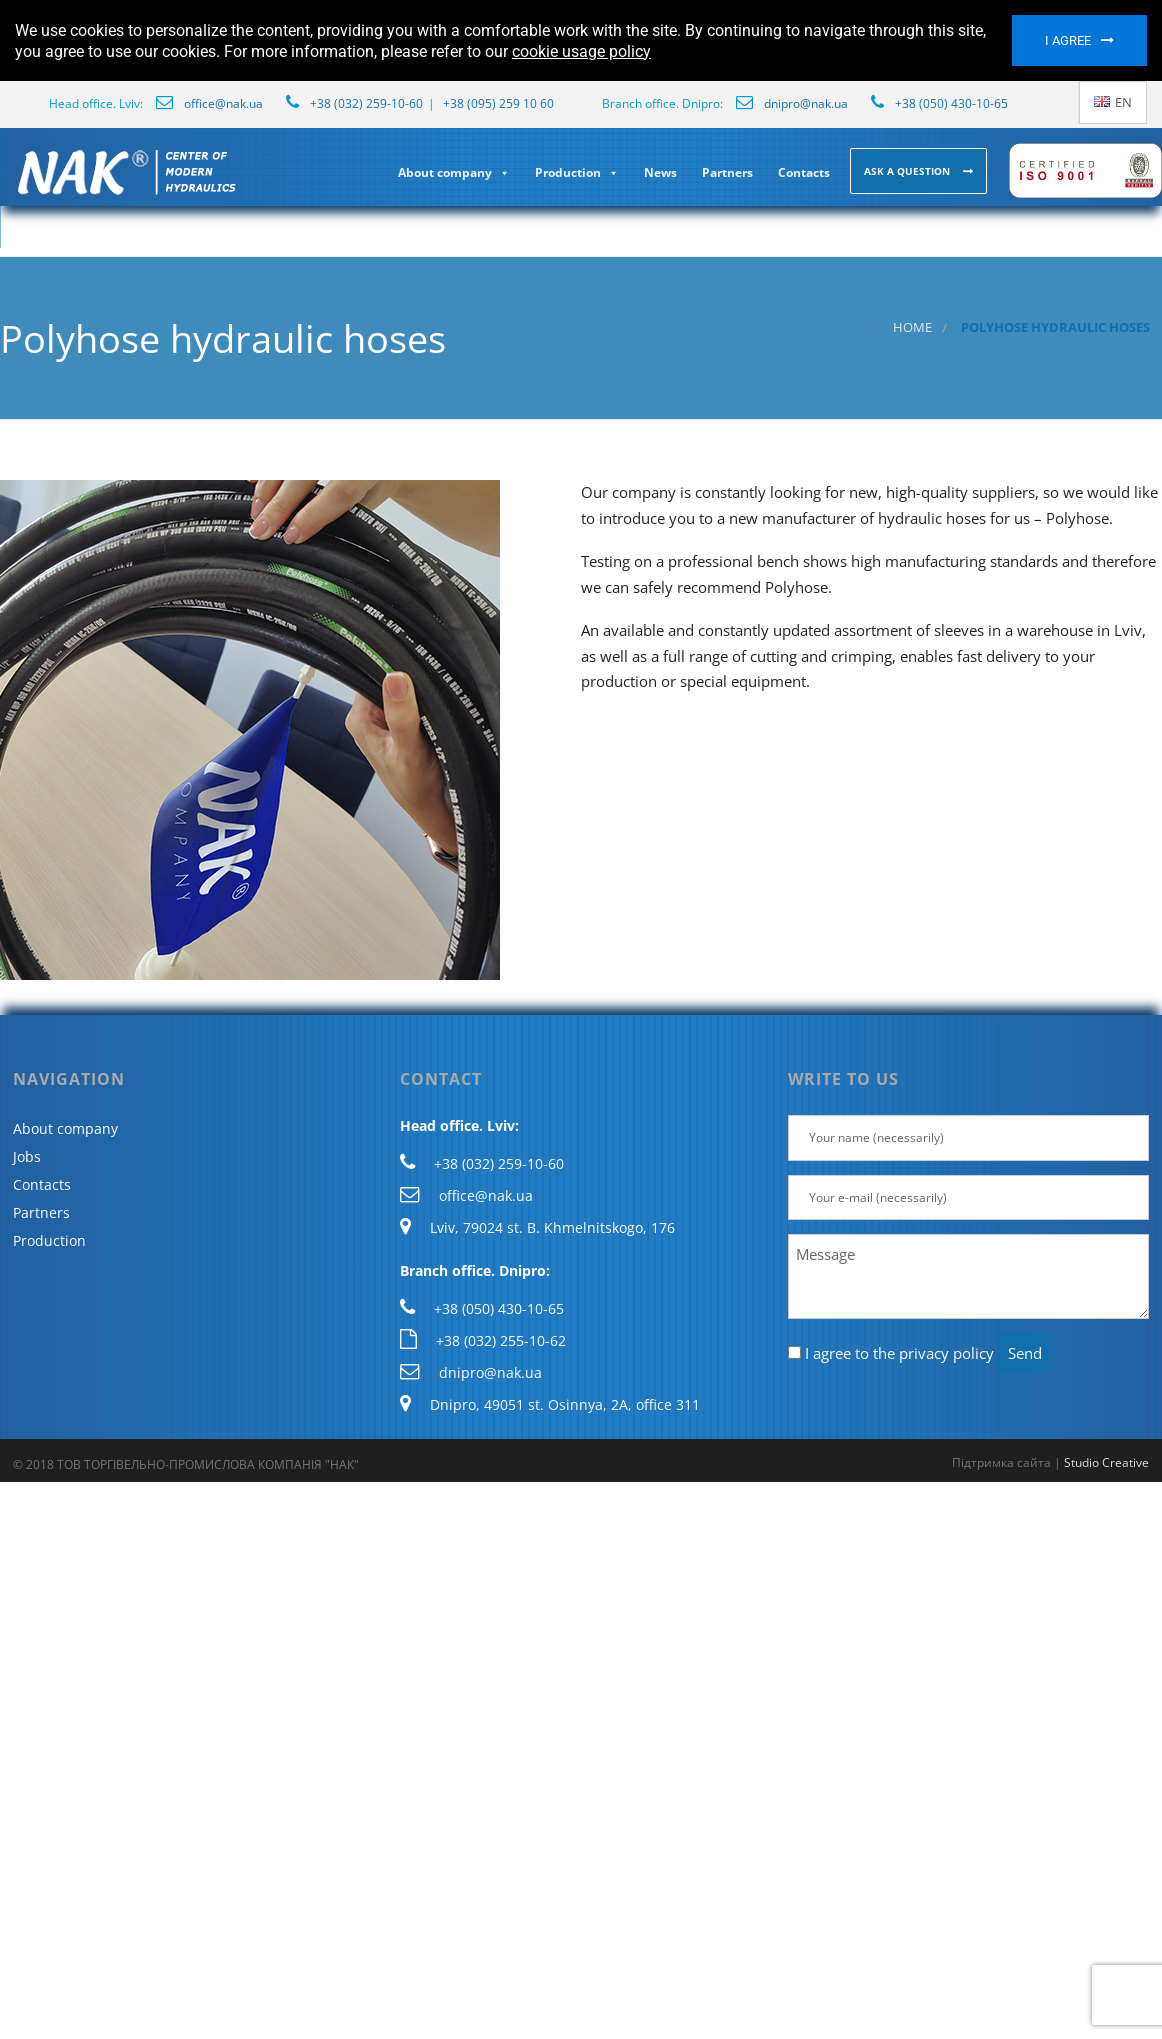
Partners (727, 172)
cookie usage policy (581, 51)
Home (912, 327)
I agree (1068, 40)
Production (577, 172)
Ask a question (908, 171)
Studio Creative (1106, 1462)
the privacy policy (933, 1353)
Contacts (804, 172)
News (660, 172)
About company (454, 172)
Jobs (27, 1156)
